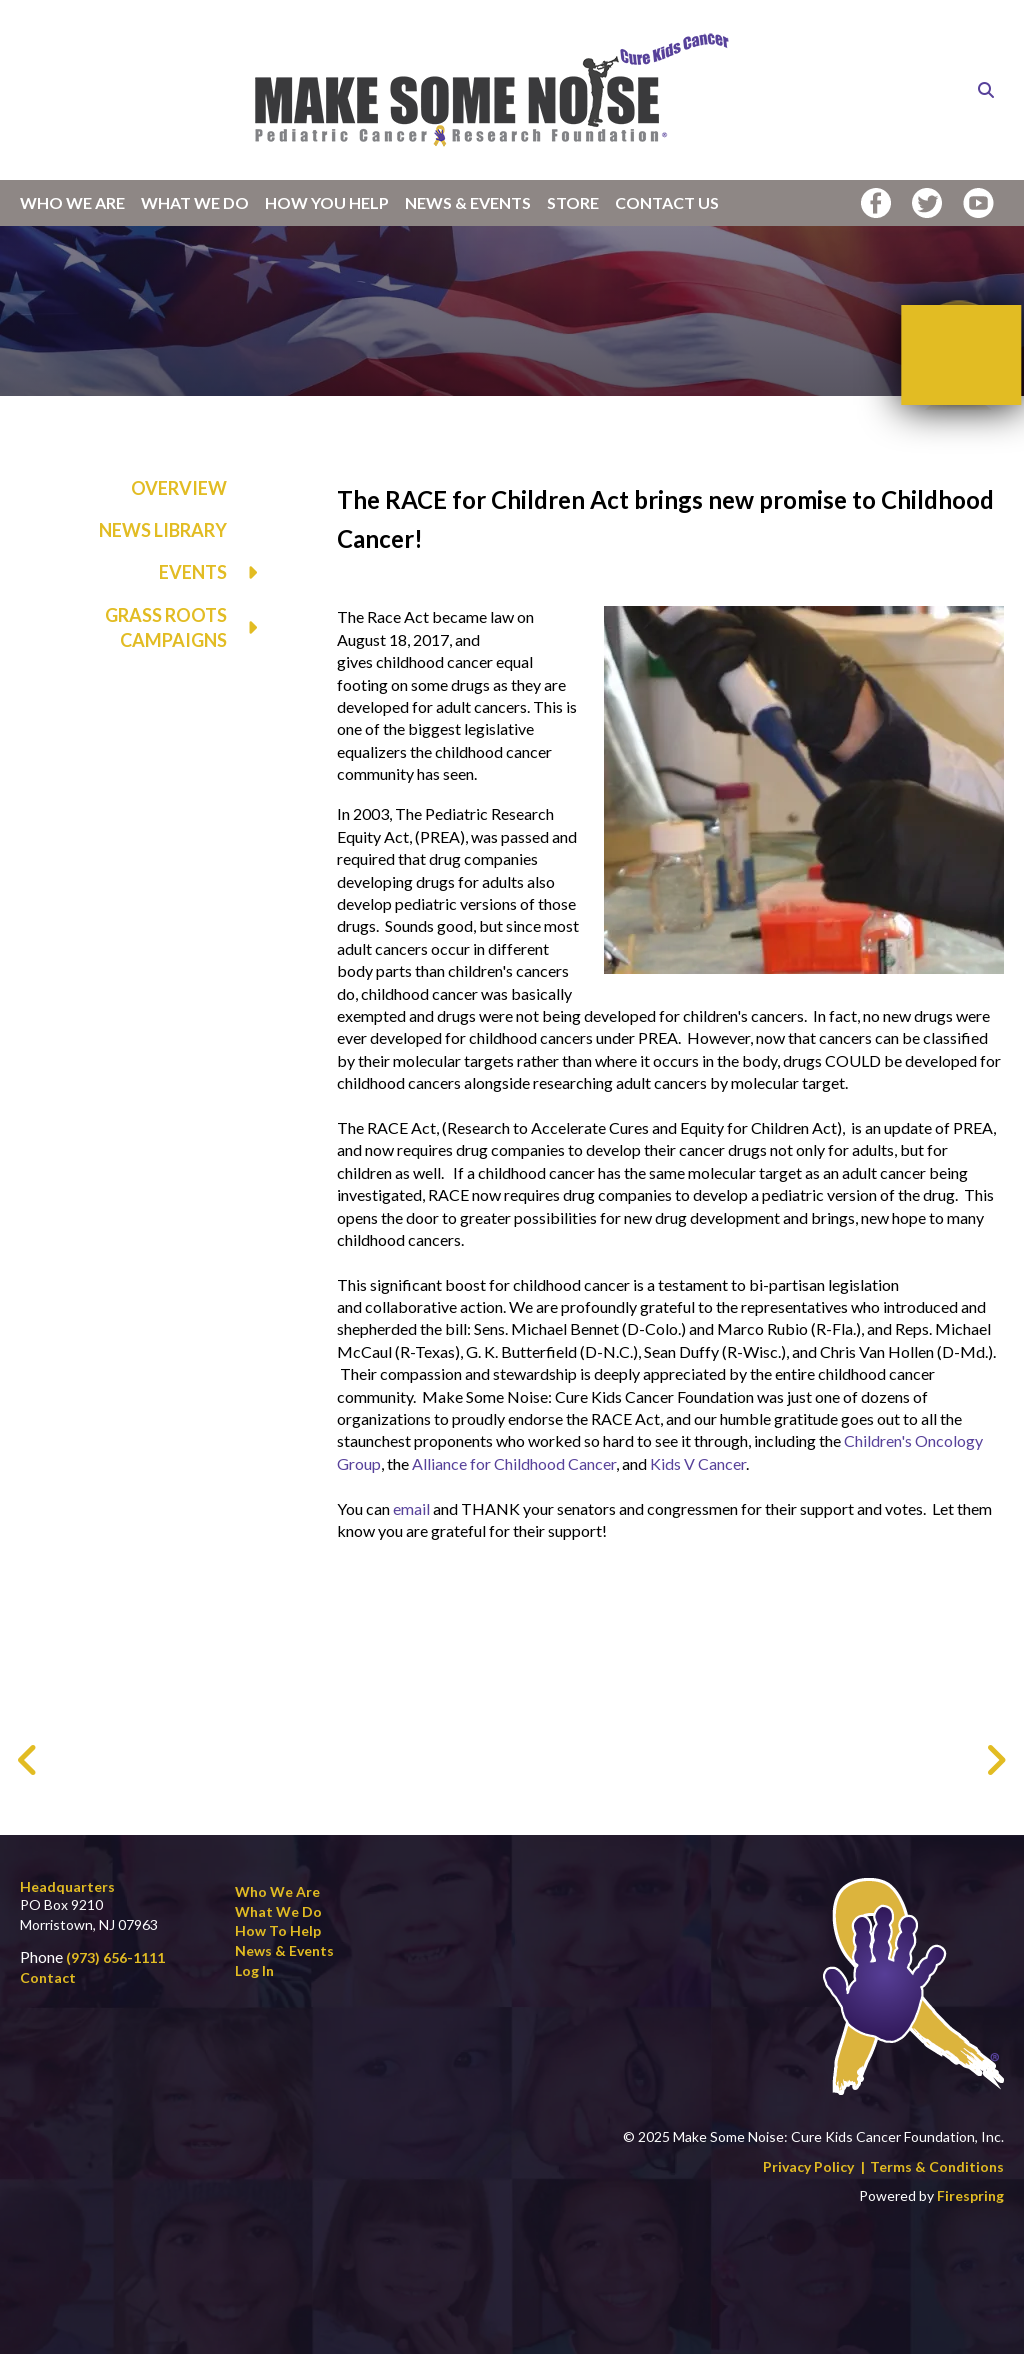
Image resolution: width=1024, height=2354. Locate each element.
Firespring (970, 2195)
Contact (48, 1977)
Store (573, 202)
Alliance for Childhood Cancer (514, 1463)
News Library (163, 530)
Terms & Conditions (937, 2166)
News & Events (468, 202)
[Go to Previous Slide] (28, 1760)
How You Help (327, 202)
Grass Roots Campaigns (191, 628)
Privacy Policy (808, 2166)
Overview (179, 488)
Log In (254, 1970)
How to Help (278, 1930)
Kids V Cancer (698, 1463)
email (413, 1508)
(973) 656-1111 (115, 1957)
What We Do (195, 202)
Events (218, 572)
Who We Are (72, 202)
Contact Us (667, 202)
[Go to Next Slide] (995, 1760)
